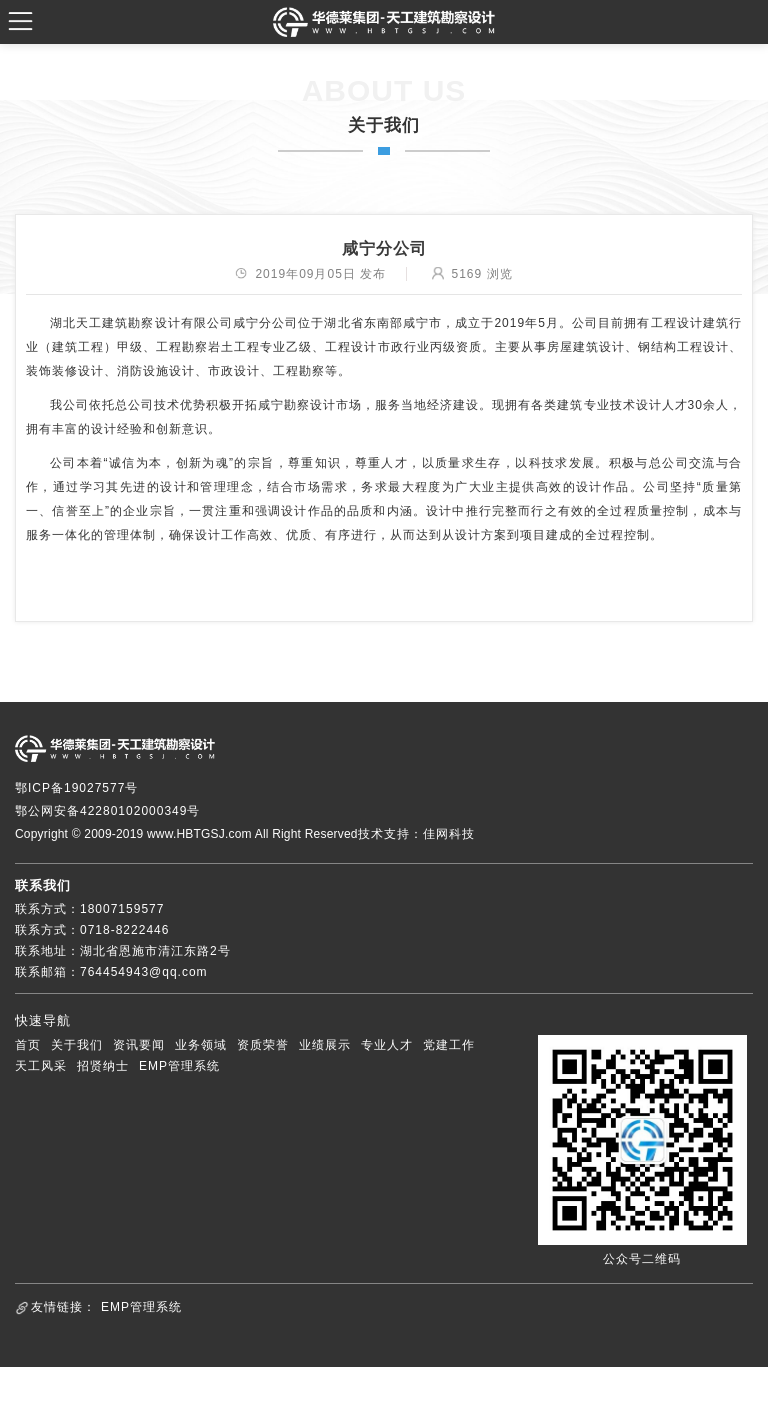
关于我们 (77, 1045)
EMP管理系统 (179, 1066)
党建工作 (449, 1045)
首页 (28, 1045)
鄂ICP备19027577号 (76, 788)
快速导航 (43, 1020)
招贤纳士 (103, 1066)
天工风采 (41, 1066)
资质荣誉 (263, 1045)
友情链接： (63, 1307)
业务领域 (201, 1045)
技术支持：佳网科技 (416, 834)
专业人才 (387, 1045)
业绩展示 (325, 1045)
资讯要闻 (139, 1045)
